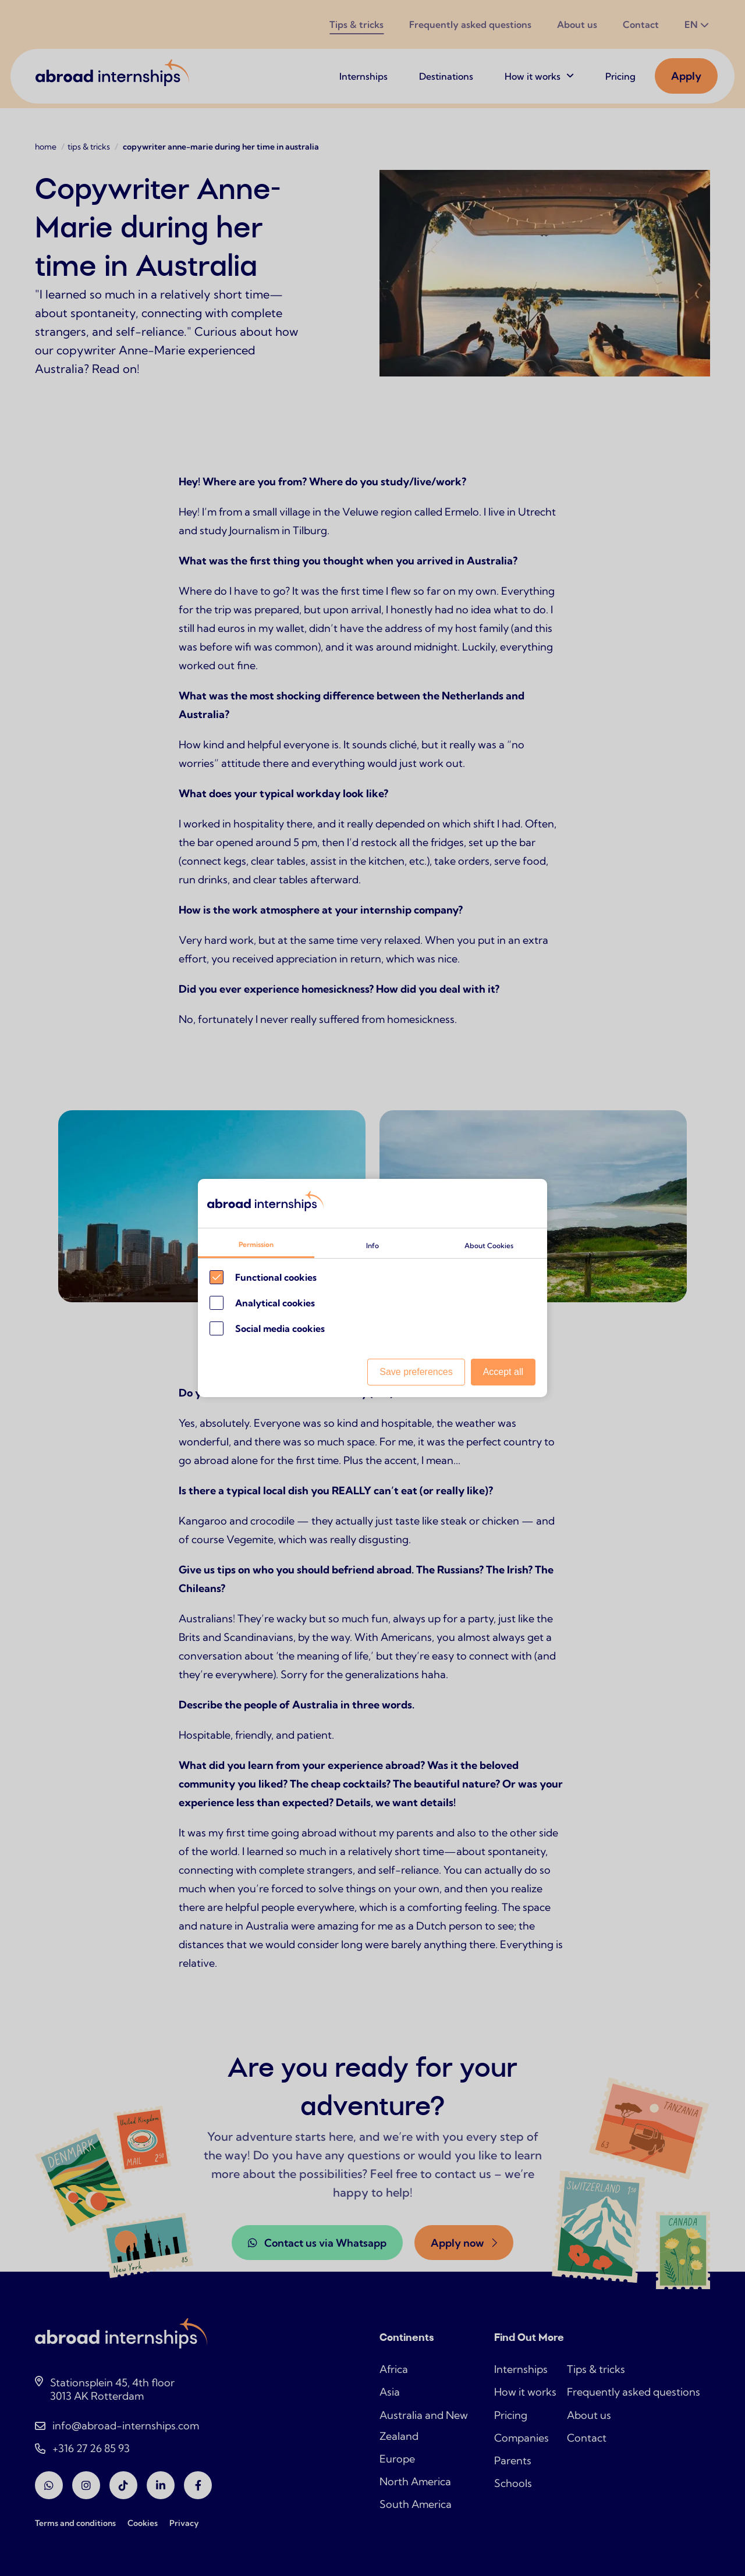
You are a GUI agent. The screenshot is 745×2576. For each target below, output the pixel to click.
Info (372, 1245)
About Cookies (488, 1245)
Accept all (503, 1372)
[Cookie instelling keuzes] (372, 1288)
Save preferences (415, 1372)
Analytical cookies (275, 1303)
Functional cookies (276, 1277)
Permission (256, 1244)
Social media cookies (280, 1328)
